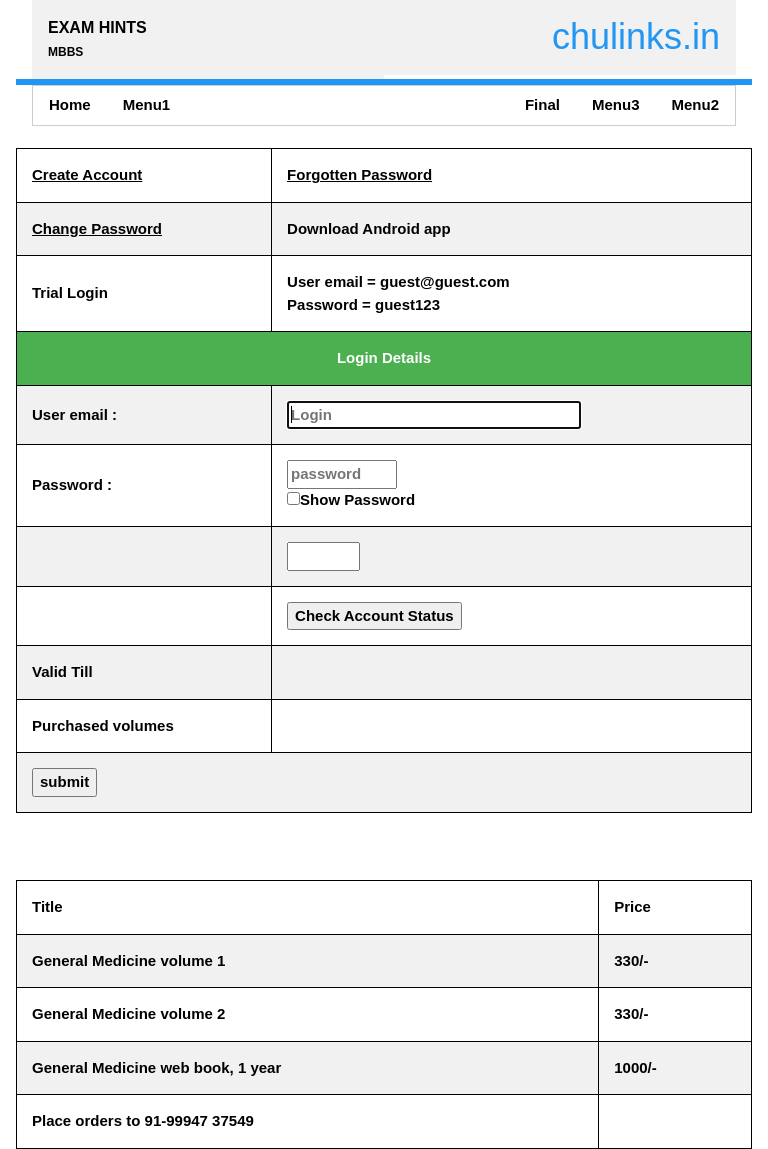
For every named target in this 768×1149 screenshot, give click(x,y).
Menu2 (695, 104)
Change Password (97, 228)
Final (542, 104)
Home (70, 104)
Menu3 (616, 104)
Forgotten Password (359, 174)
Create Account (87, 174)
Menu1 (147, 104)
